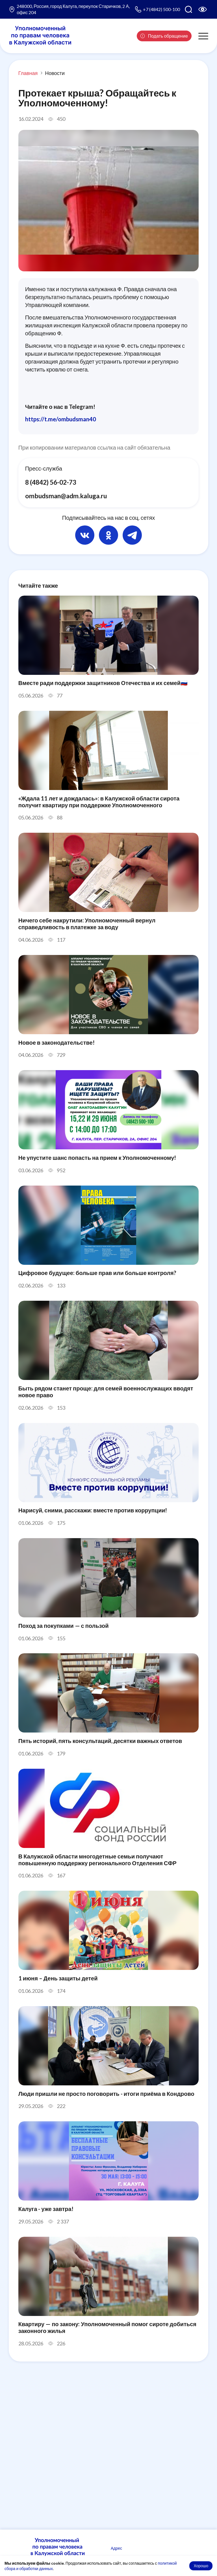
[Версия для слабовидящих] (202, 9)
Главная (28, 73)
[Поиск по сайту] (188, 9)
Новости (55, 73)
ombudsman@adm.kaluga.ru (66, 496)
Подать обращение (164, 35)
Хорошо (201, 2565)
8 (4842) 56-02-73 (50, 482)
